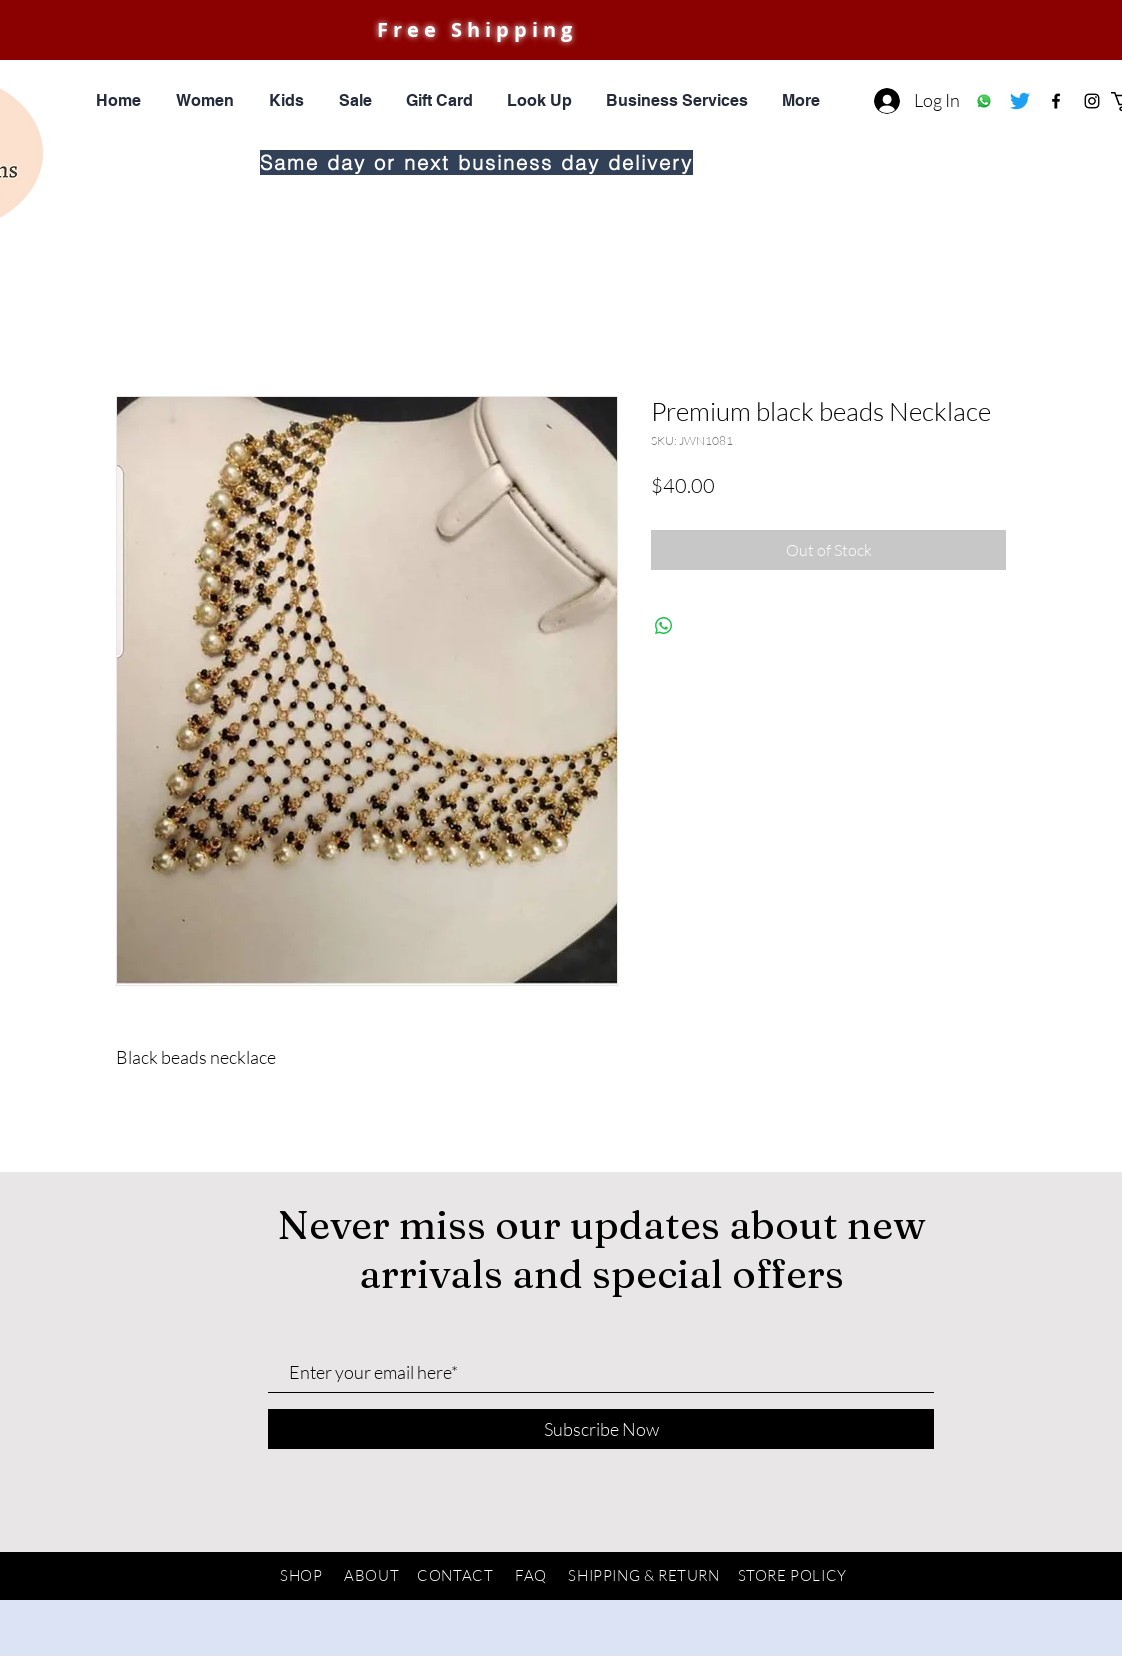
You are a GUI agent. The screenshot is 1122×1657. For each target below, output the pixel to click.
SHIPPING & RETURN (643, 1575)
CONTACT (455, 1575)
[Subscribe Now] (601, 1429)
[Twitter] (1020, 101)
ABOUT (371, 1575)
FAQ (531, 1575)
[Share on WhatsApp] (664, 626)
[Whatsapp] (984, 101)
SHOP (301, 1575)
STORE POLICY (792, 1575)
